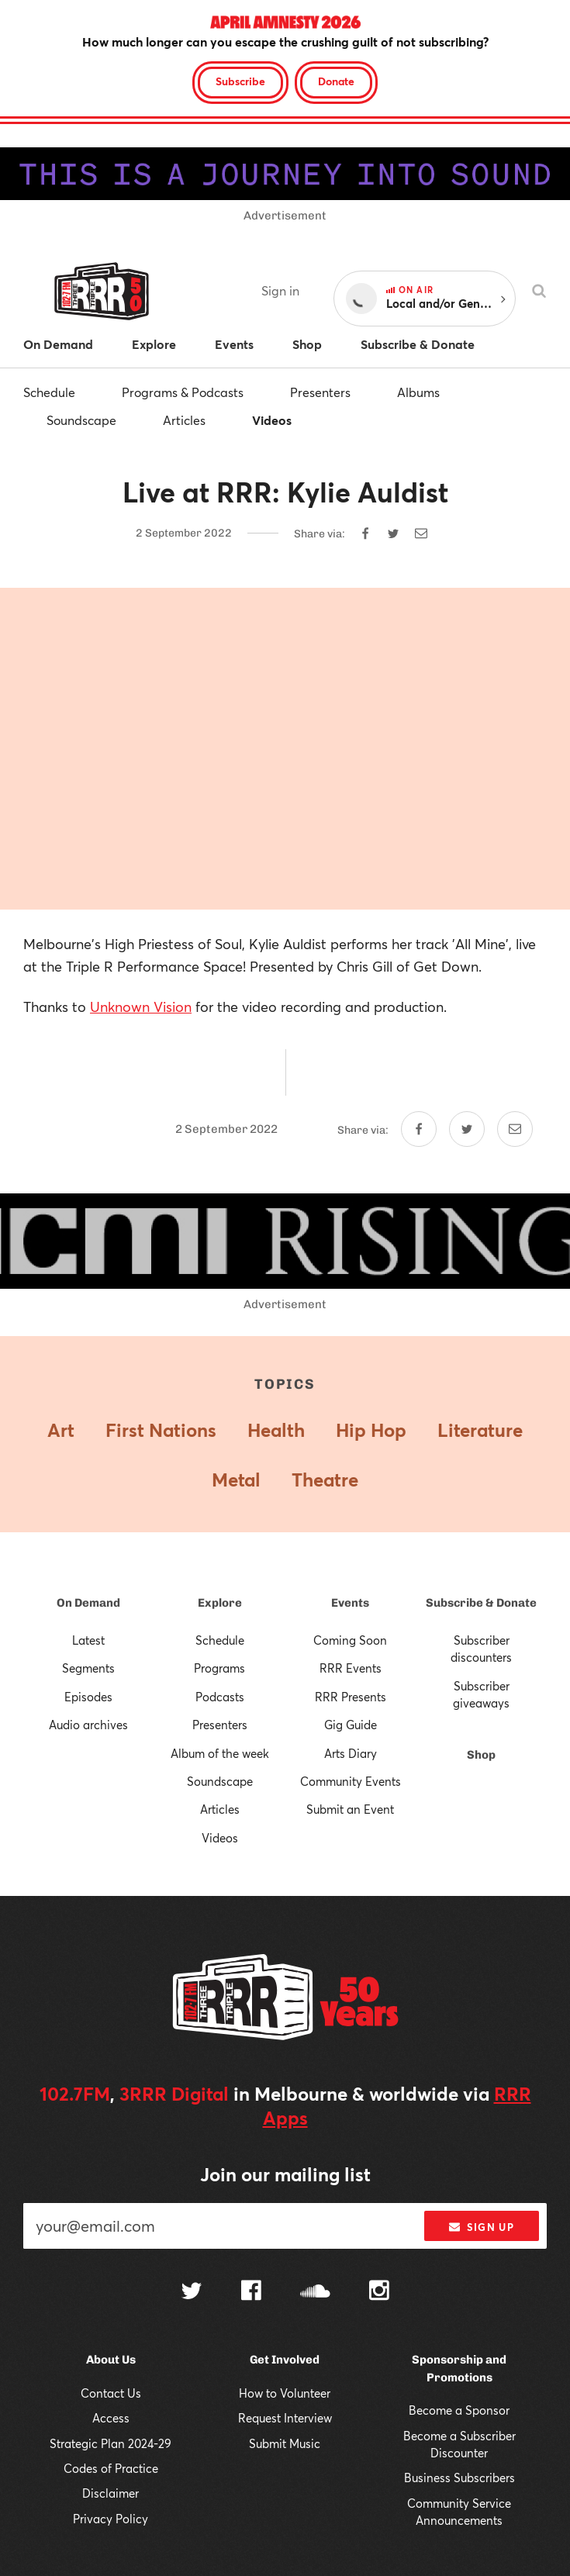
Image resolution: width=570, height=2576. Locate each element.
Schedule (49, 392)
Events (350, 1603)
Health (276, 1429)
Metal (236, 1479)
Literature (480, 1429)
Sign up (481, 2227)
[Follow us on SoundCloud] (315, 2292)
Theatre (325, 1479)
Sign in (280, 290)
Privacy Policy (110, 2518)
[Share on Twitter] (393, 533)
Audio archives (88, 1724)
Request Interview (285, 2418)
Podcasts (219, 1696)
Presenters (320, 392)
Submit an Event (350, 1809)
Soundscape (81, 420)
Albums (418, 392)
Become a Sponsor (459, 2410)
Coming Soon (350, 1640)
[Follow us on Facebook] (251, 2292)
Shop (481, 1755)
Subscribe (240, 81)
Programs (219, 1668)
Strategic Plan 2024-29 (110, 2443)
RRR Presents (350, 1696)
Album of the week (220, 1753)
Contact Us (111, 2393)
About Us (111, 2360)
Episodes (88, 1696)
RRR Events (351, 1668)
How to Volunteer (284, 2393)
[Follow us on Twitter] (191, 2292)
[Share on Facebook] (365, 533)
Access (111, 2418)
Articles (184, 420)
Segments (88, 1668)
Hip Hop (371, 1429)
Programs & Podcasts (183, 392)
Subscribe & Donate (481, 1603)
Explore (220, 1603)
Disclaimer (110, 2493)
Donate (336, 81)
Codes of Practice (111, 2468)
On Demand (88, 1603)
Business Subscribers (459, 2477)
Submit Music (284, 2443)
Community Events (350, 1781)
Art (60, 1429)
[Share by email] (421, 533)
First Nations (160, 1429)
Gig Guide (350, 1724)
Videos (272, 420)
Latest (88, 1640)
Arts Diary (350, 1753)
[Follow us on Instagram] (379, 2292)
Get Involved (285, 2360)
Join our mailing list (285, 2174)
